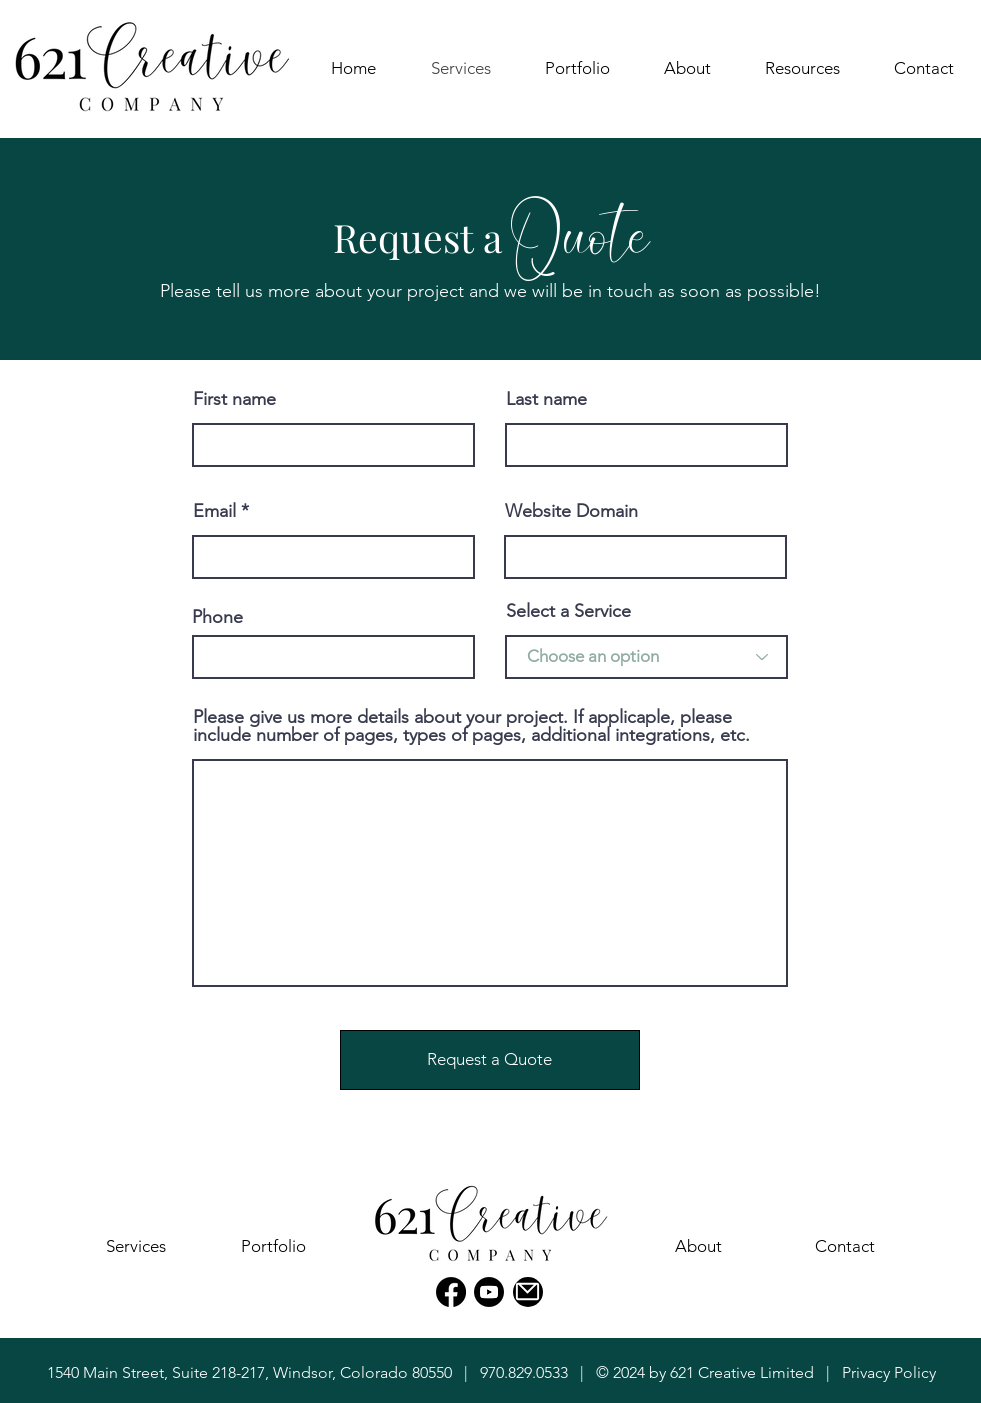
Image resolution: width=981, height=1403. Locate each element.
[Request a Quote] (490, 1060)
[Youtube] (489, 1292)
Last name (546, 399)
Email (214, 511)
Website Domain (571, 511)
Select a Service (568, 611)
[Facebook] (451, 1292)
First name (234, 399)
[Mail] (528, 1292)
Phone (217, 617)
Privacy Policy (889, 1372)
